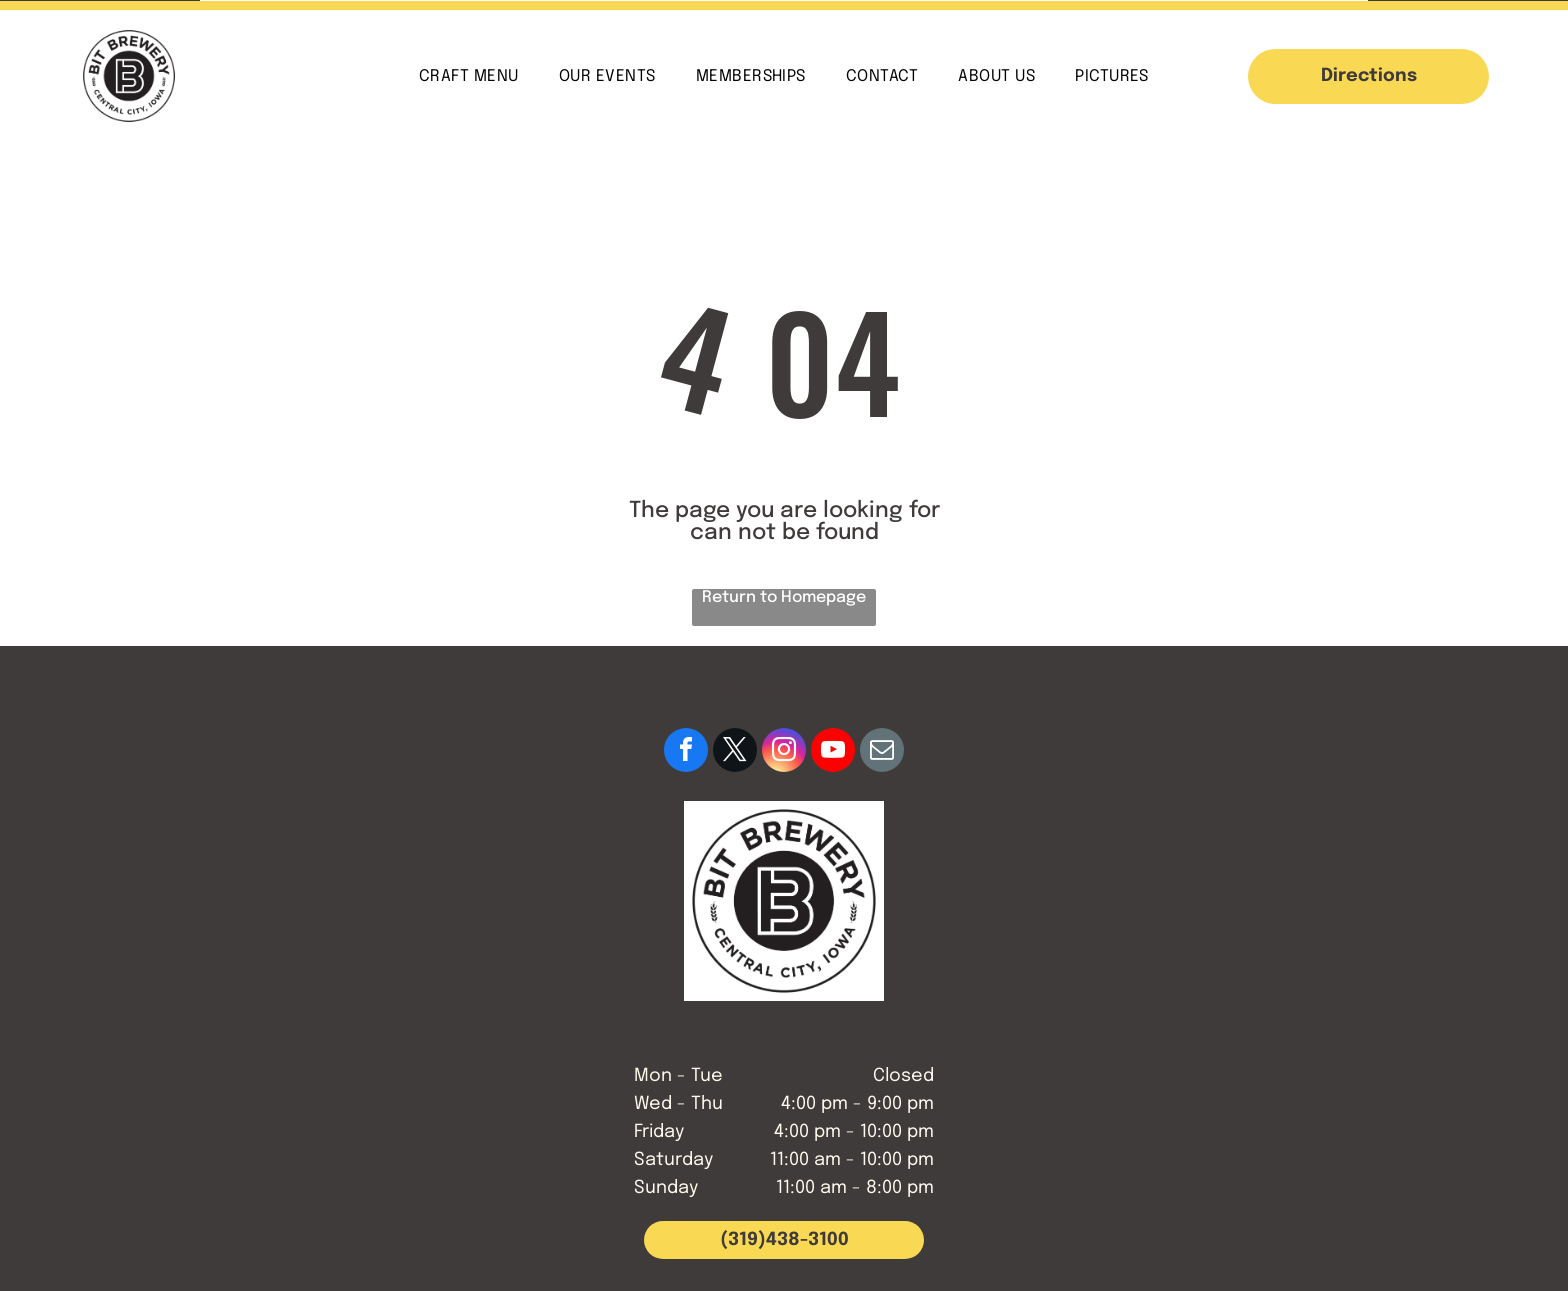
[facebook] (686, 752)
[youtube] (833, 752)
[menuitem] (469, 75)
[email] (882, 752)
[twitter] (735, 752)
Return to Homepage (784, 597)
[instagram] (784, 752)
